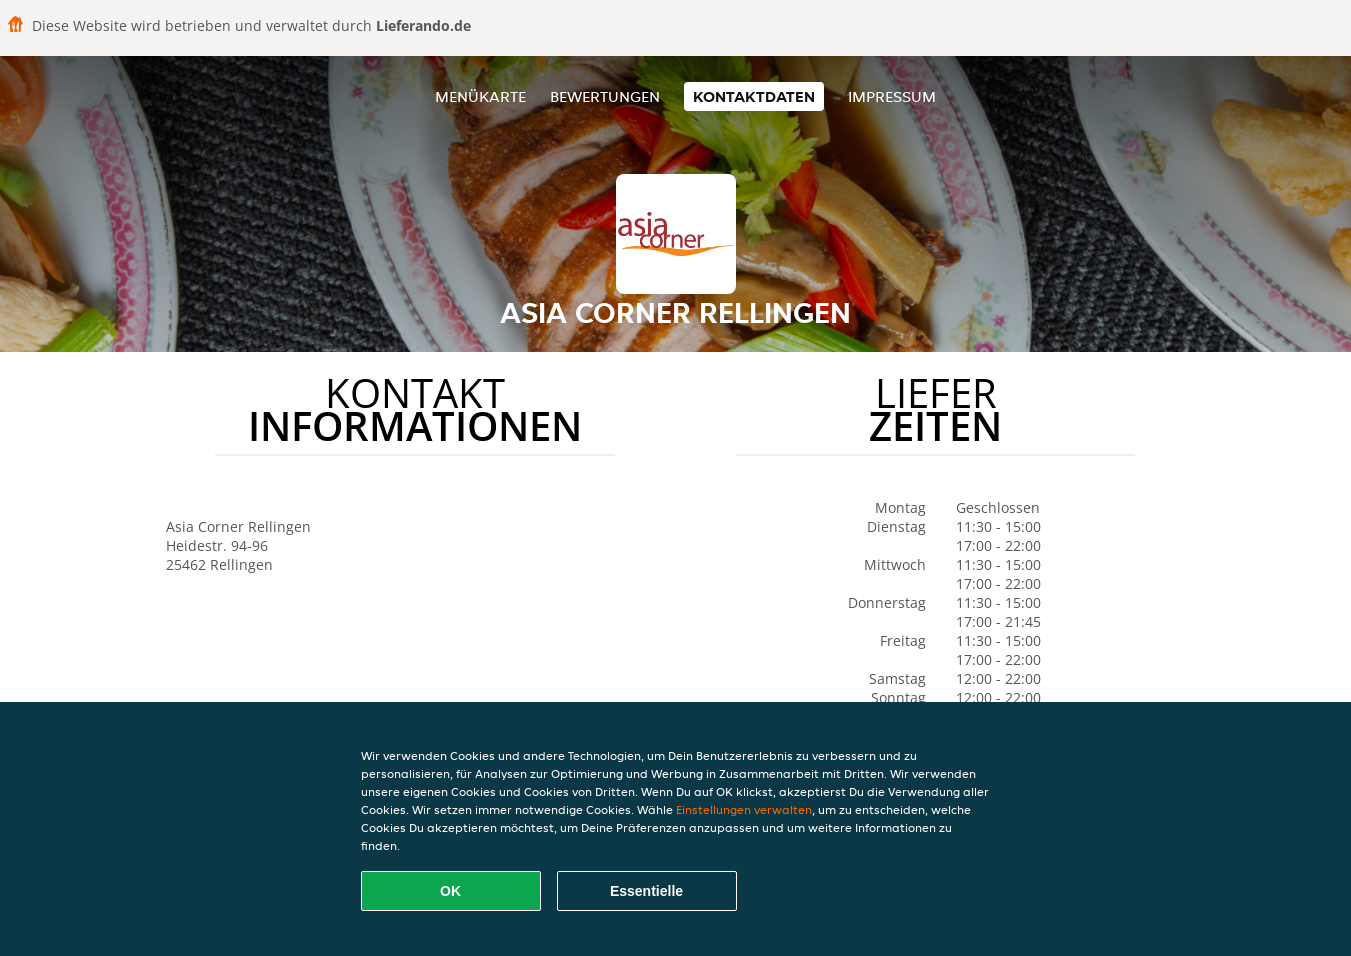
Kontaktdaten (754, 96)
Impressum (892, 96)
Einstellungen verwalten (744, 809)
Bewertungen (605, 96)
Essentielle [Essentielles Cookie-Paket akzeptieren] (646, 891)
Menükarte (480, 96)
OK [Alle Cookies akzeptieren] (450, 891)
